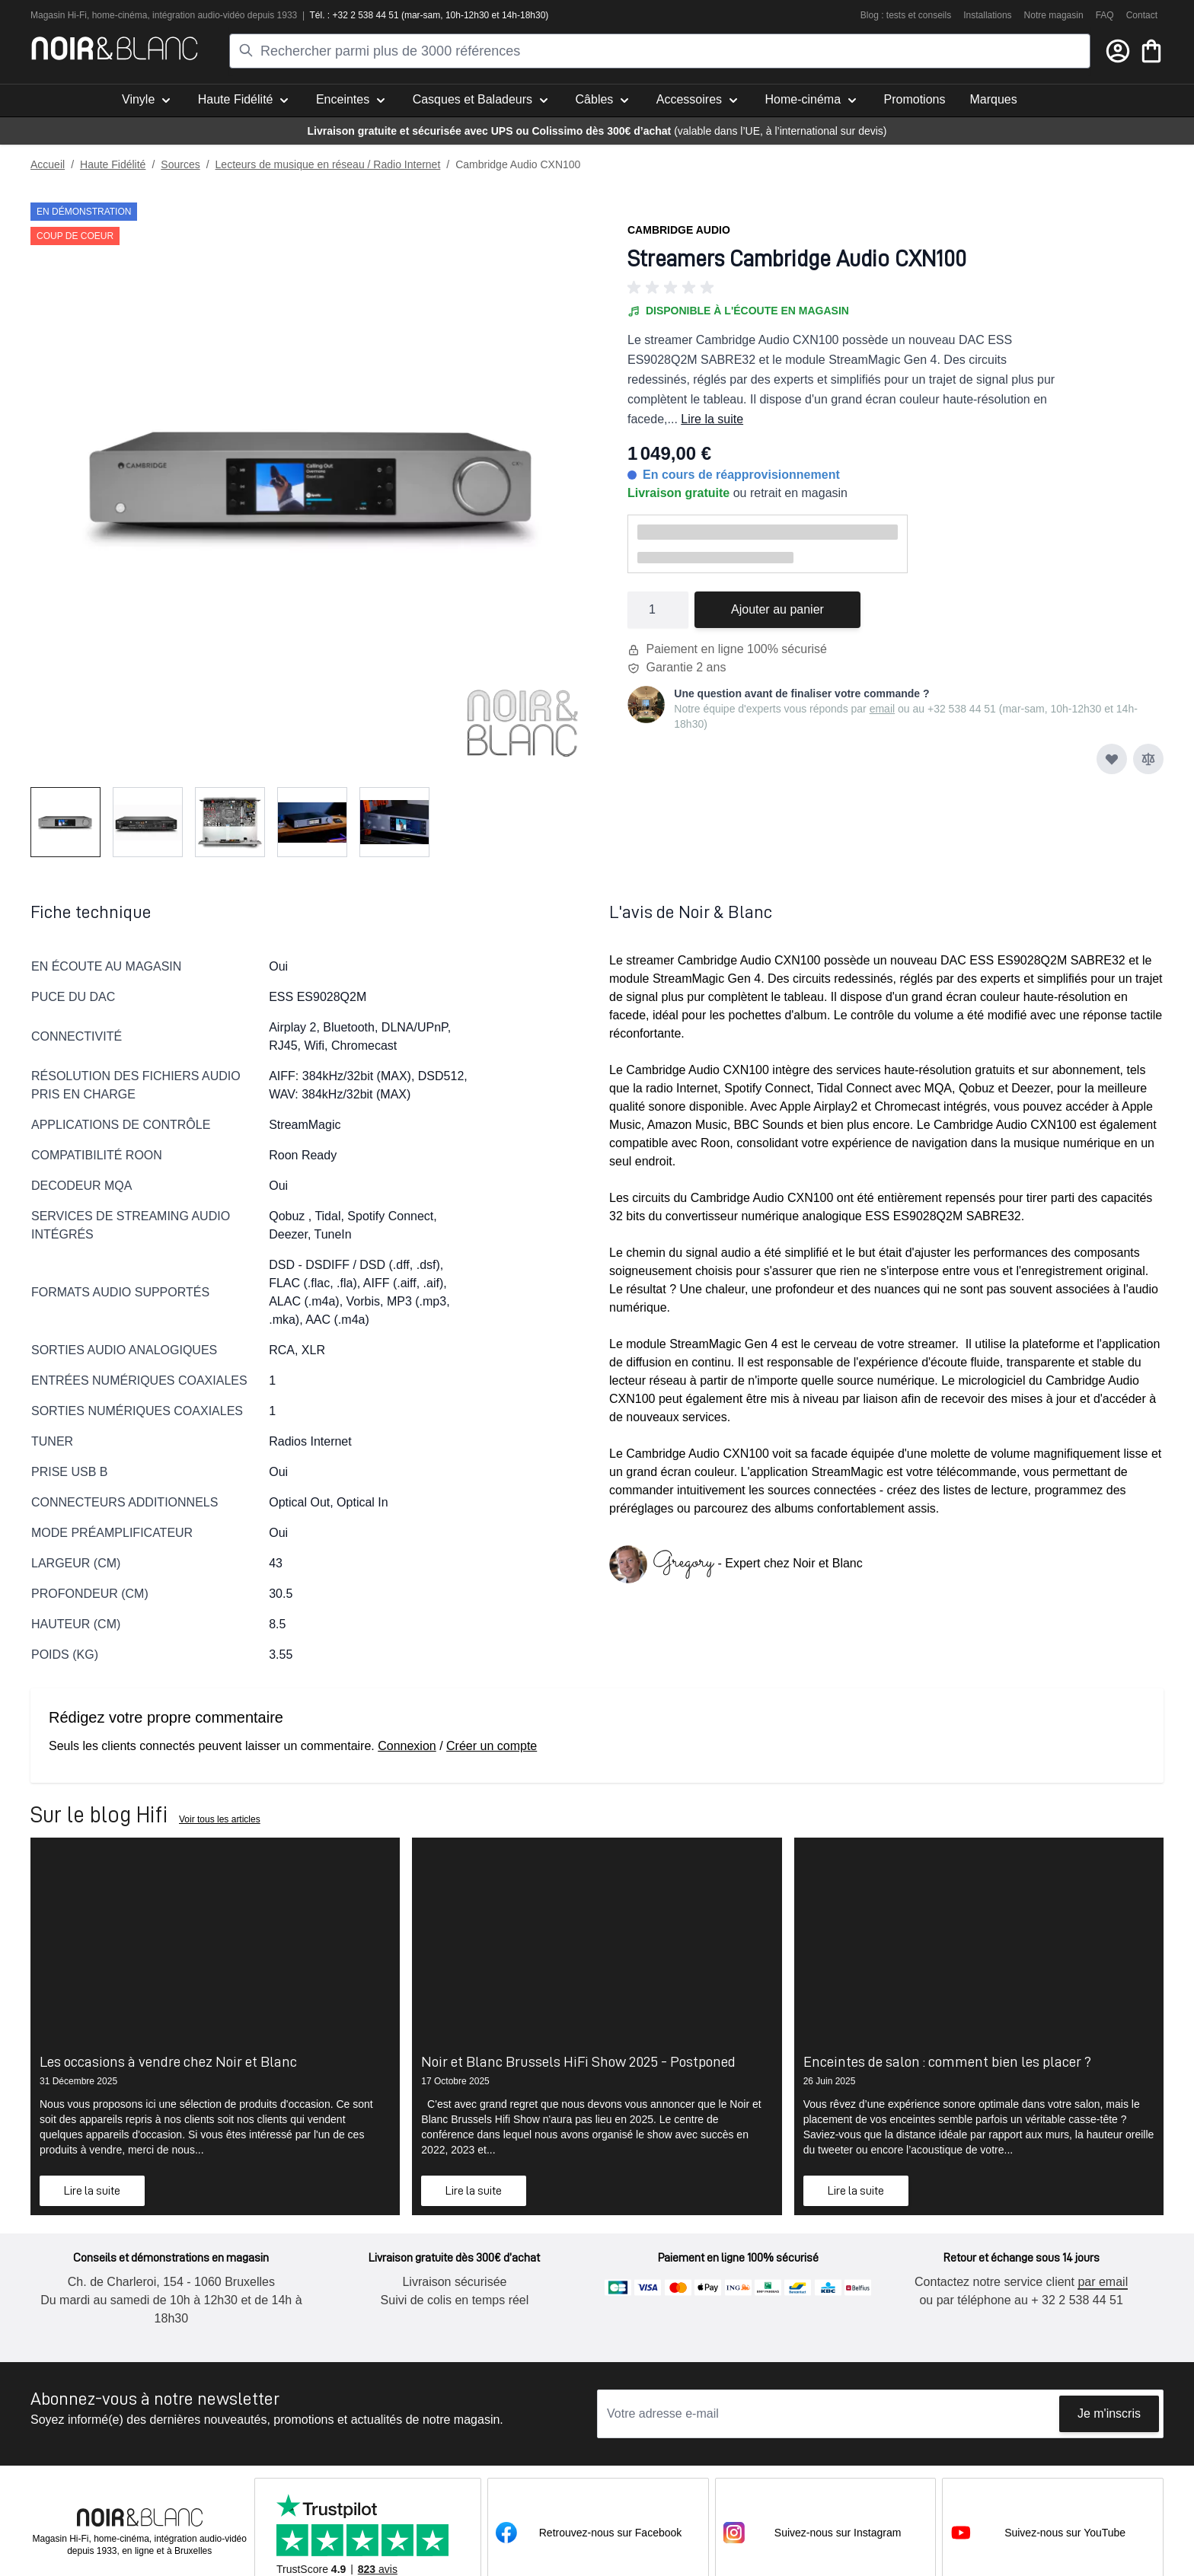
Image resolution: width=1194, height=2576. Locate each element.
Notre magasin (1054, 15)
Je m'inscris (1109, 2413)
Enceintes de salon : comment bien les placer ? (947, 2061)
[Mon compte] (1118, 51)
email (882, 709)
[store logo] (114, 48)
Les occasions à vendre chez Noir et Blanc (168, 2061)
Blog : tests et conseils (905, 15)
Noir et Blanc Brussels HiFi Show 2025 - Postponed (578, 2061)
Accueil (47, 164)
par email (1102, 2281)
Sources (180, 164)
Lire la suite (712, 419)
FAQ (1105, 15)
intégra (166, 15)
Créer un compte (491, 1745)
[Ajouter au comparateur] (1148, 759)
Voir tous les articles (219, 1819)
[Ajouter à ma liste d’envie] (1112, 759)
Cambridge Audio (678, 230)
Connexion (407, 1745)
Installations (987, 15)
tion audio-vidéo (212, 15)
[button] (895, 288)
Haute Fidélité (112, 164)
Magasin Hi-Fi (58, 15)
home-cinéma (120, 15)
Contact (1141, 15)
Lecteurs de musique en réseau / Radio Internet (328, 164)
